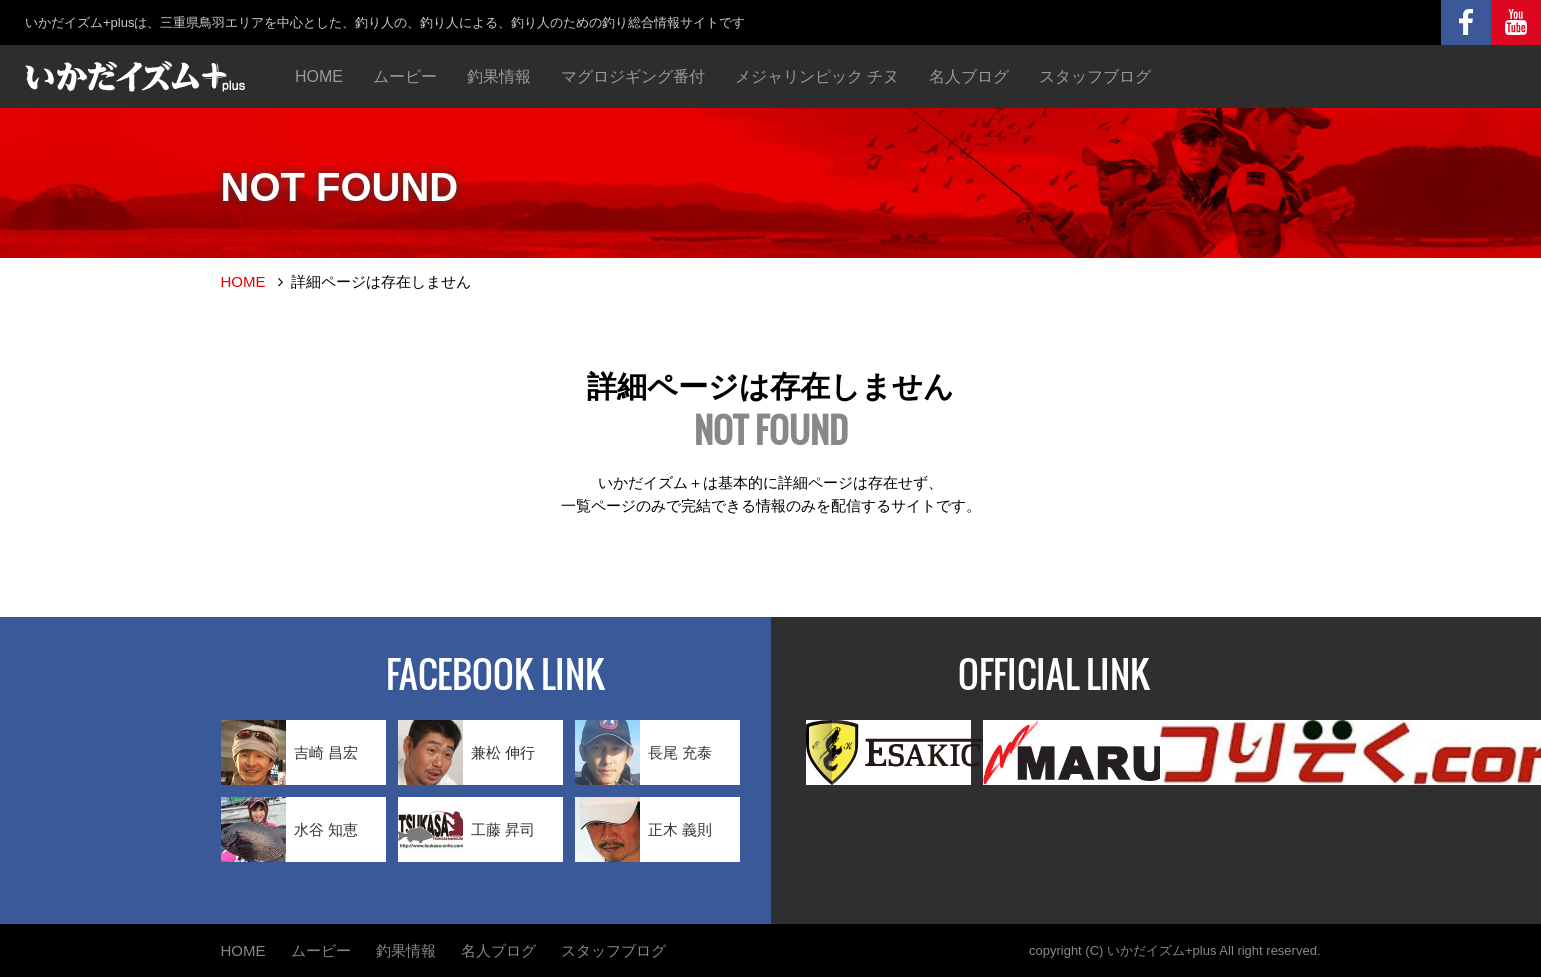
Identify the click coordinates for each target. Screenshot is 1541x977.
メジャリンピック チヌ (817, 76)
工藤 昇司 (466, 829)
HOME (319, 76)
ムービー (405, 76)
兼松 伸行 (466, 752)
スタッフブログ (1095, 76)
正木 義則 (643, 829)
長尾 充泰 (643, 752)
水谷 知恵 (289, 829)
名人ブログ (969, 76)
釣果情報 (499, 76)
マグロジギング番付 (633, 76)
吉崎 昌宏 (289, 752)
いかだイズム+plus (1161, 950)
